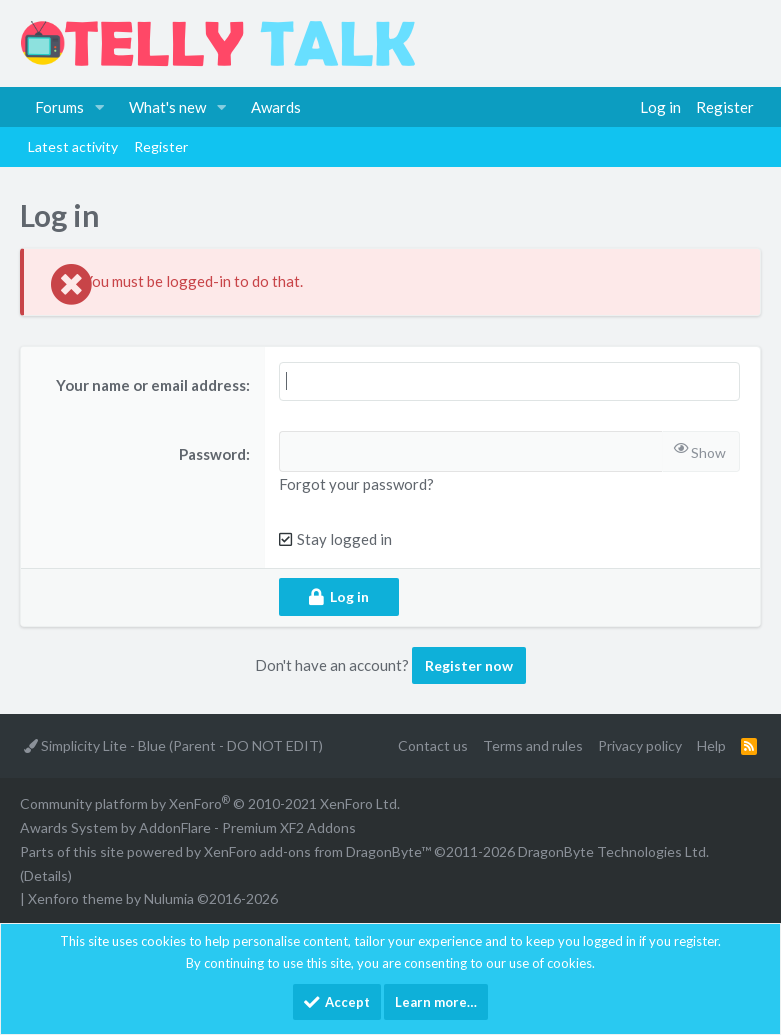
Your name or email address (151, 385)
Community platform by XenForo (210, 803)
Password (212, 454)
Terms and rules (533, 745)
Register (161, 146)
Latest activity (73, 146)
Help (711, 745)
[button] (100, 107)
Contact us (433, 745)
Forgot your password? (356, 484)
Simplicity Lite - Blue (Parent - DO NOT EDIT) (173, 745)
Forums (59, 107)
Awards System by (188, 827)
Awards (276, 107)
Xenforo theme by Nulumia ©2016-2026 (153, 898)
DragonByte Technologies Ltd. (613, 851)
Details (46, 875)
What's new (167, 107)
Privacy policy (640, 745)
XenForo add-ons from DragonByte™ (317, 851)
